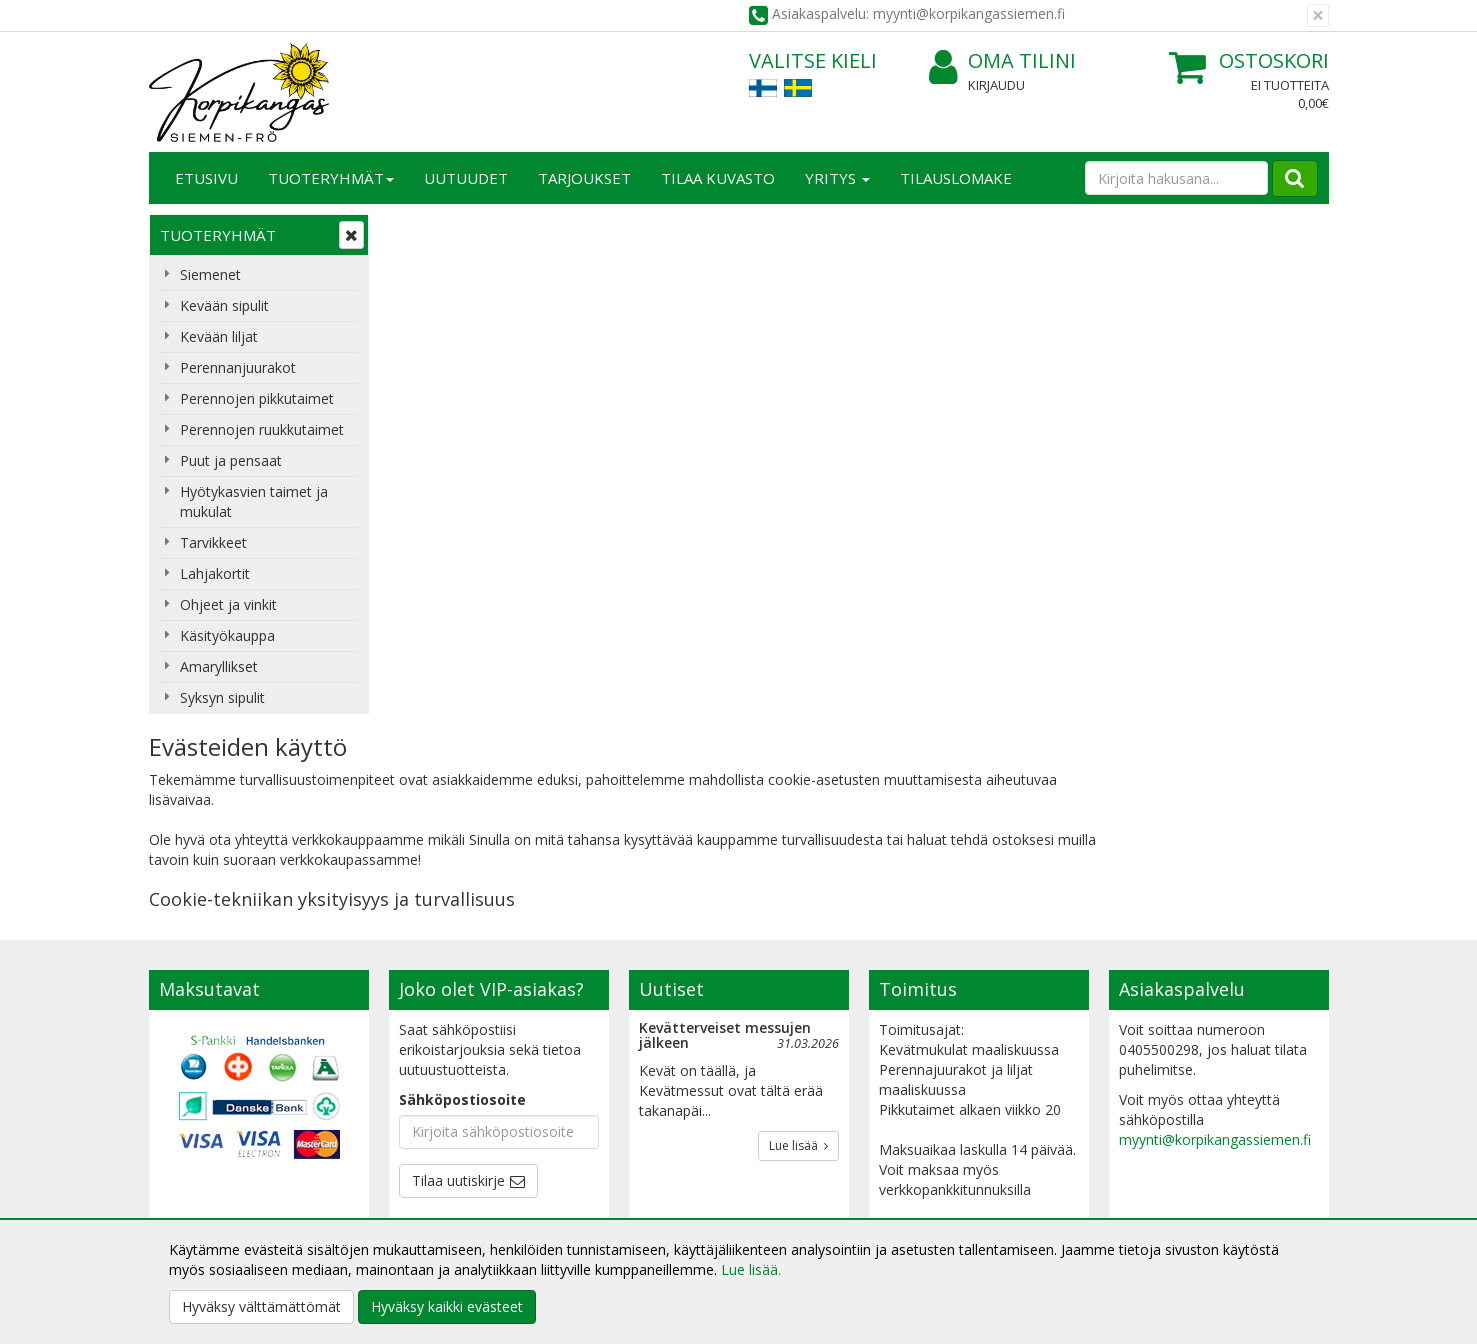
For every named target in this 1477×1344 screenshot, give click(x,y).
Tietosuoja (427, 1118)
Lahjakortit (215, 573)
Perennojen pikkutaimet (257, 398)
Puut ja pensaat (231, 460)
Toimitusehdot (439, 1148)
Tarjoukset (584, 178)
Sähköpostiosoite (462, 913)
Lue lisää (798, 959)
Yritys (837, 178)
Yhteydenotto (196, 1178)
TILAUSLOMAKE (956, 178)
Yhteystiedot (192, 1148)
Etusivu (206, 178)
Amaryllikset (219, 666)
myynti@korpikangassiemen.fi (1215, 953)
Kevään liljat (219, 336)
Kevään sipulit (224, 305)
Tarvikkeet (213, 542)
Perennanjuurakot (238, 367)
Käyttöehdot (432, 1178)
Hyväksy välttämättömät (261, 1306)
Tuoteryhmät (331, 178)
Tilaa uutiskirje (458, 994)
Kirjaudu (996, 85)
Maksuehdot (432, 1208)
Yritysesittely (192, 1118)
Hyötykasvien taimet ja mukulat (254, 501)
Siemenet (210, 274)
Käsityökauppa (227, 635)
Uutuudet (466, 178)
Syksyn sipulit (222, 697)
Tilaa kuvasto (718, 178)
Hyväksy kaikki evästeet (447, 1306)
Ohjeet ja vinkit (228, 604)
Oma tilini (1002, 61)
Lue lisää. (751, 1269)
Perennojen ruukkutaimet (262, 429)
